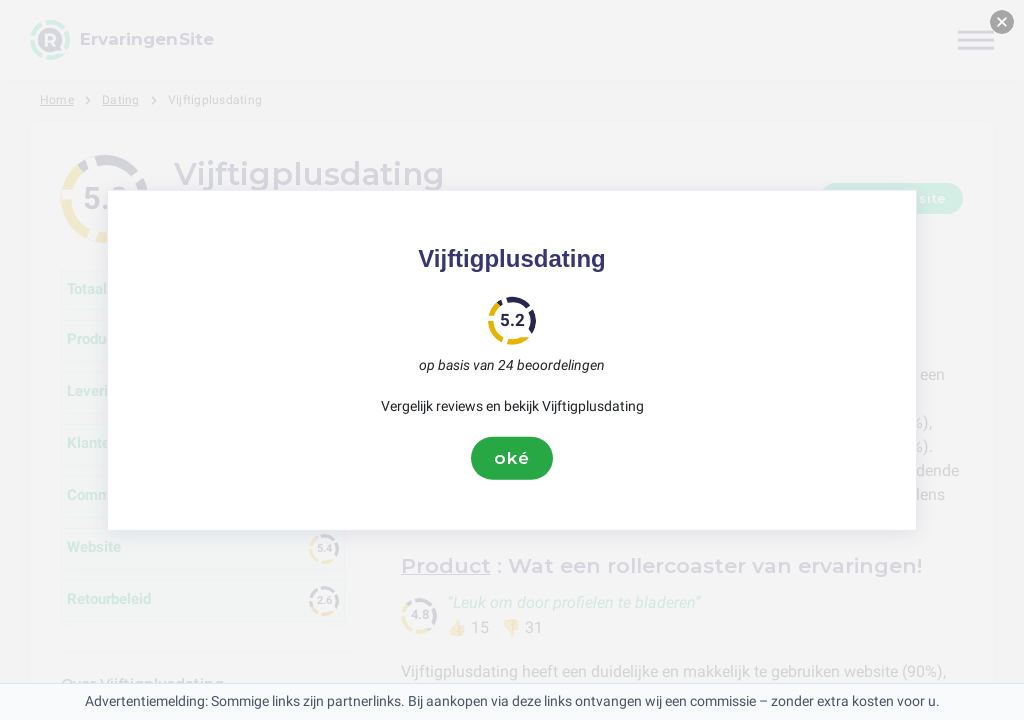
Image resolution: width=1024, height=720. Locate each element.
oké (512, 458)
